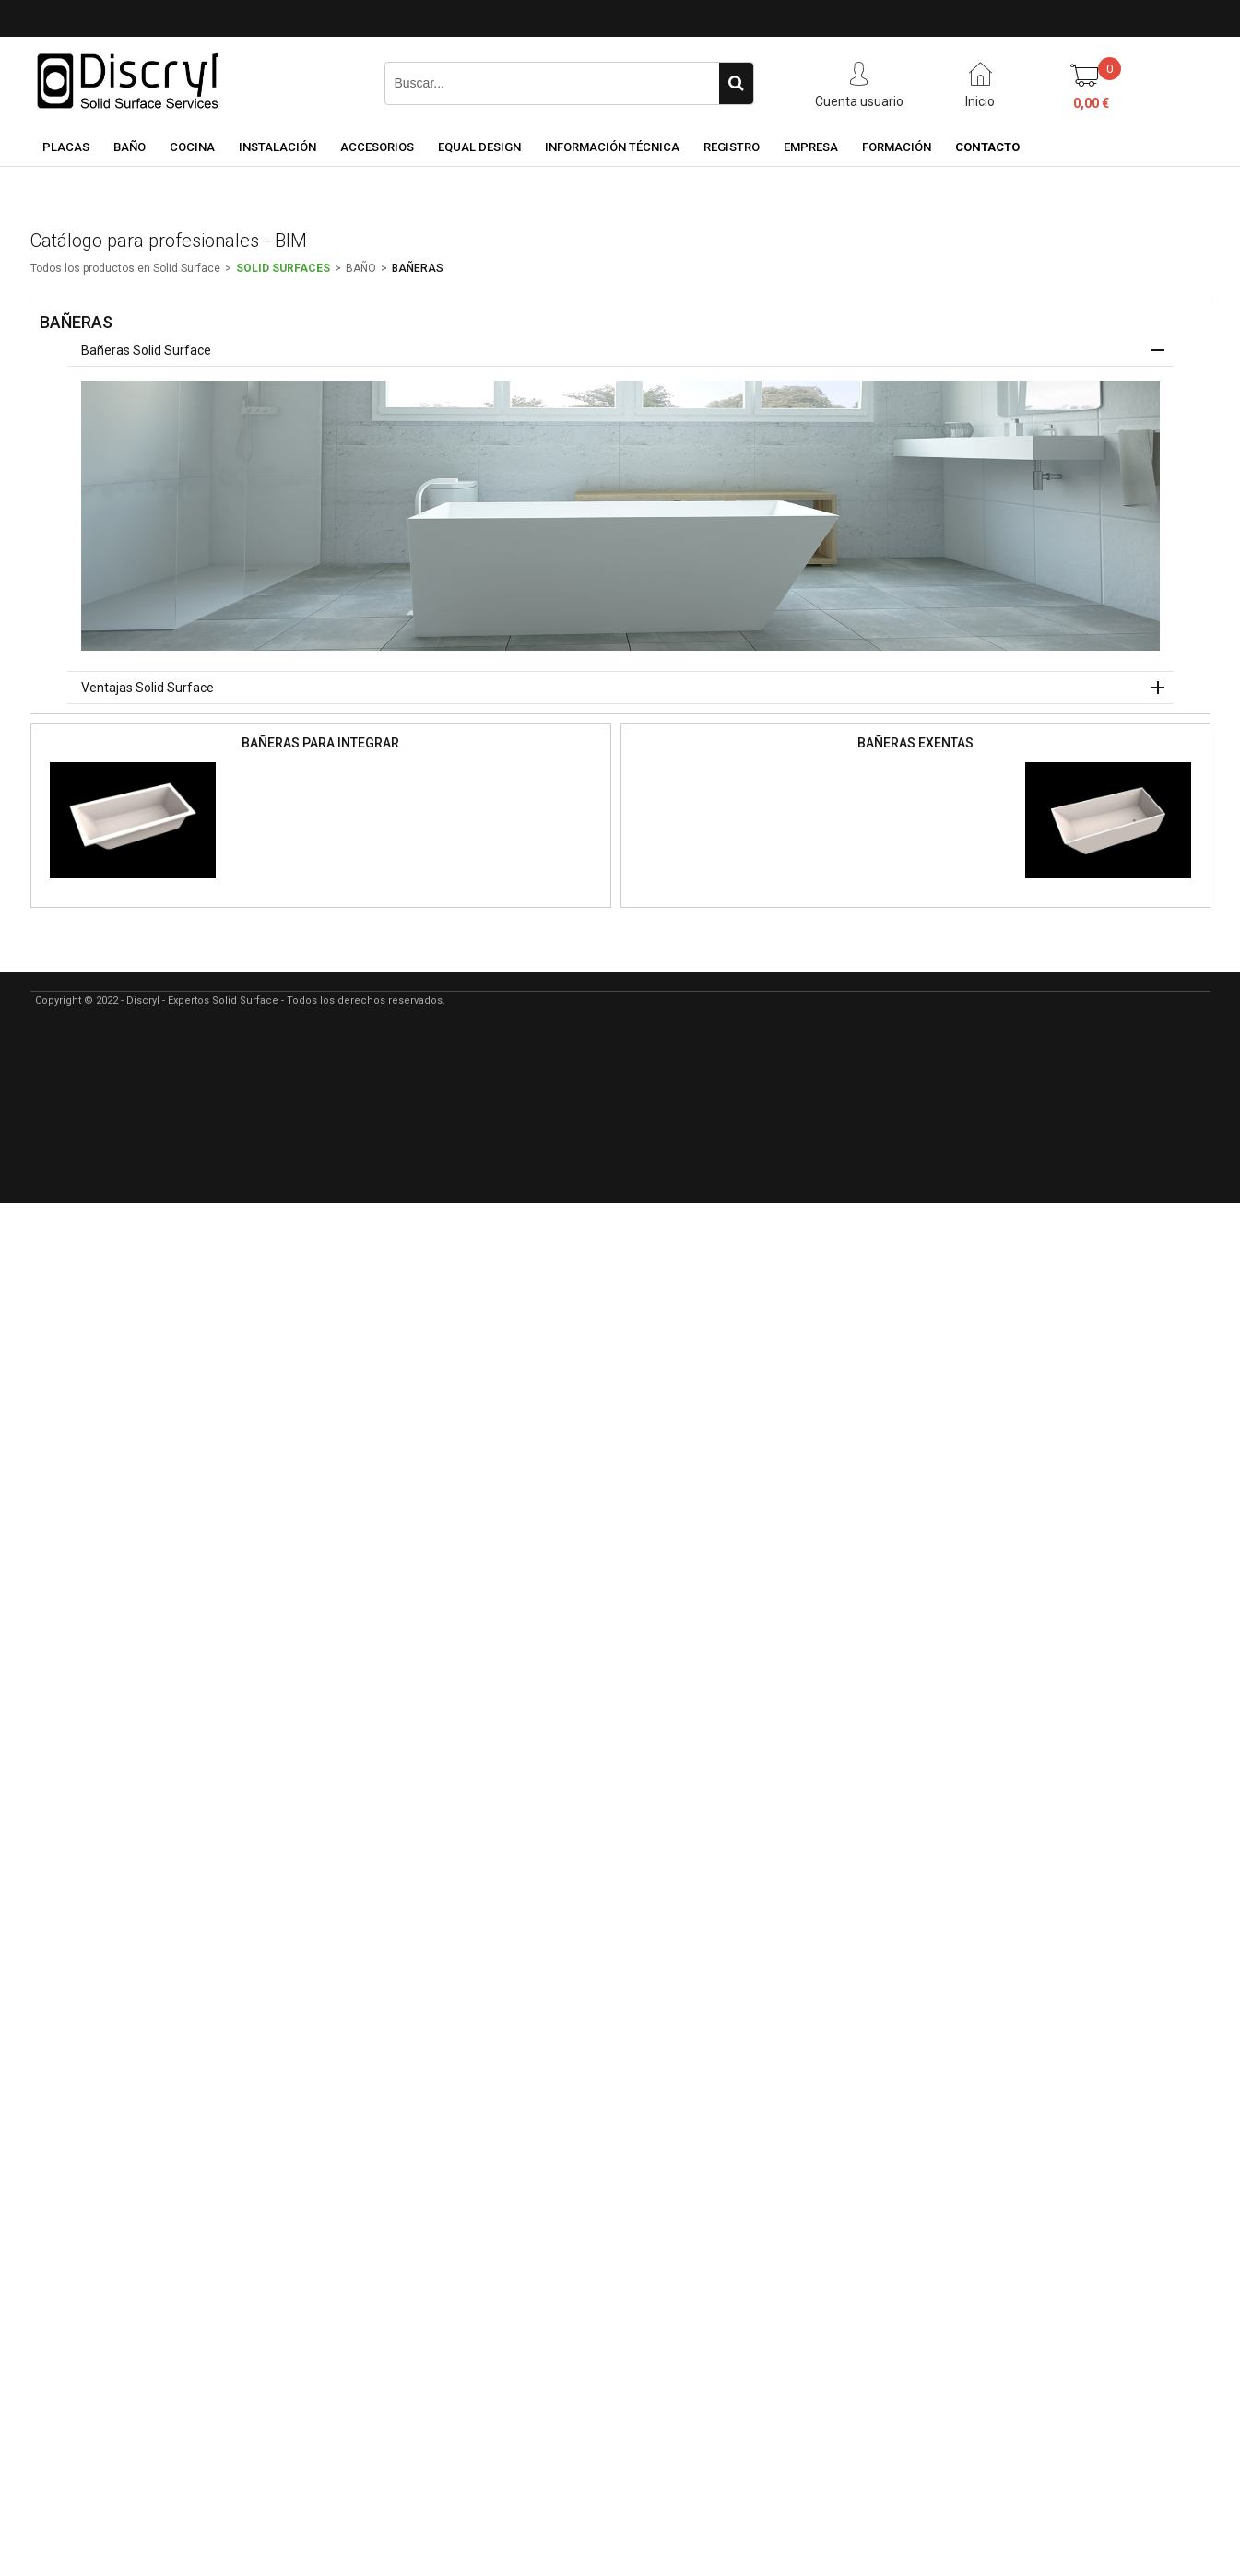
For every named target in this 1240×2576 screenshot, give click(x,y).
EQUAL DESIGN (479, 147)
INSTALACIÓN (277, 147)
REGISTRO (731, 147)
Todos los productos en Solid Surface (125, 268)
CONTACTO (987, 147)
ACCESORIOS (377, 147)
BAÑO (129, 147)
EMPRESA (811, 147)
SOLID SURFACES (283, 268)
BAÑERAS (417, 268)
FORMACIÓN (896, 147)
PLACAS (65, 147)
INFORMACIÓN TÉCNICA (612, 147)
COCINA (192, 147)
